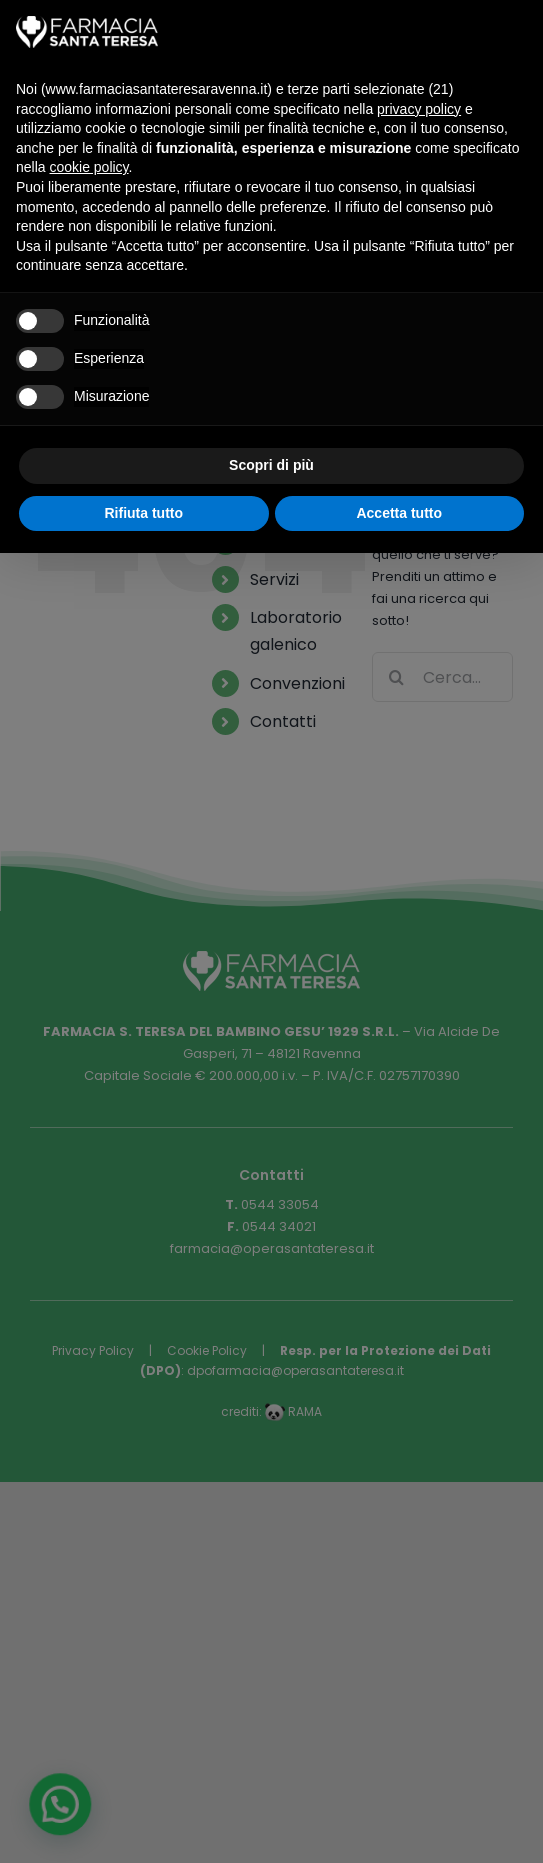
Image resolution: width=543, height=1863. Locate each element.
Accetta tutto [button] (399, 513)
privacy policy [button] (419, 109)
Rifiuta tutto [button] (143, 513)
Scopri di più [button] (271, 465)
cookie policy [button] (88, 167)
